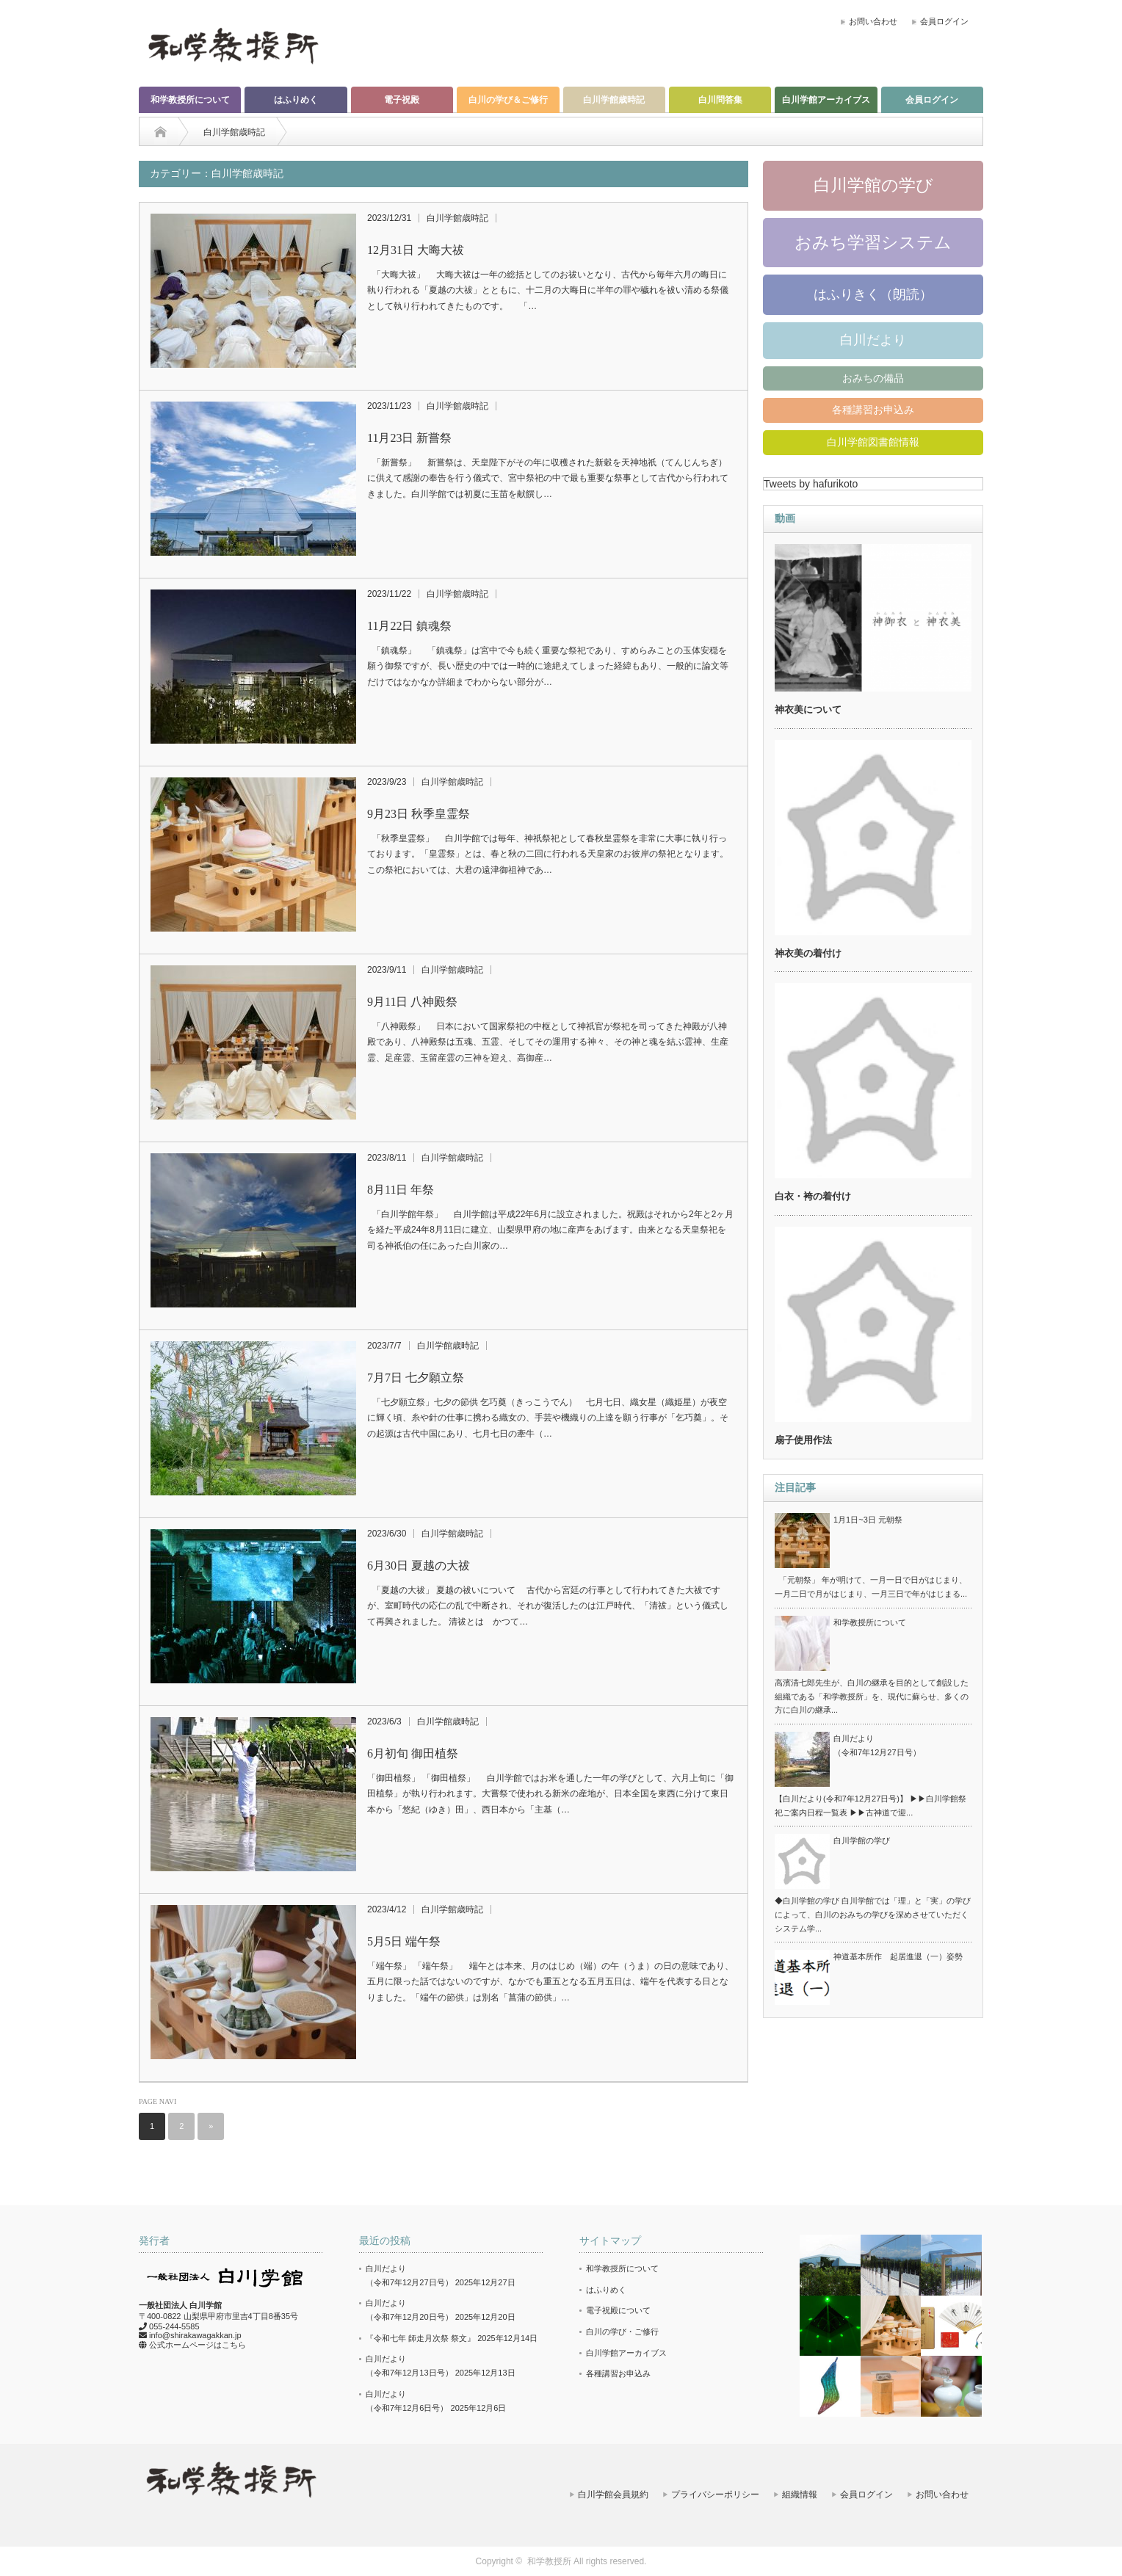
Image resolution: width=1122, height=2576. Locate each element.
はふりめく (296, 100)
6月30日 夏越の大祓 (418, 1565)
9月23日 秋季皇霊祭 (418, 814)
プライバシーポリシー (715, 2494)
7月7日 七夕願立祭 (415, 1377)
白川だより (873, 340)
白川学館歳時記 (614, 100)
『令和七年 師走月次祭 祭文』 (420, 2338)
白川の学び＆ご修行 (508, 100)
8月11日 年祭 (400, 1189)
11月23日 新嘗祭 (409, 438)
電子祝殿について (618, 2310)
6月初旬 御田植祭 (412, 1753)
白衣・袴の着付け (813, 1196)
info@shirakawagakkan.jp (195, 2335)
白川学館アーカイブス (826, 100)
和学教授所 (549, 2561)
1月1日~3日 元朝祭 (867, 1519)
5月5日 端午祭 (404, 1941)
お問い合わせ (873, 21)
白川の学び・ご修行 (622, 2331)
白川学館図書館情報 (873, 442)
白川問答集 (720, 100)
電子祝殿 (401, 100)
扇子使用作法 (803, 1439)
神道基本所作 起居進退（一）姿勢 (898, 1956)
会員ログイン (944, 21)
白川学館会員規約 (613, 2494)
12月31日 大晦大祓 (415, 250)
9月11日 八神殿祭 (412, 1001)
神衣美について (808, 709)
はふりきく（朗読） (873, 294)
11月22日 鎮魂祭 (409, 626)
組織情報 (799, 2494)
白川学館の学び (873, 185)
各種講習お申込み (873, 410)
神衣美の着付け (808, 953)
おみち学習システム (873, 242)
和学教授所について (190, 100)
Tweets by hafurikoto (811, 484)
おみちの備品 (873, 378)
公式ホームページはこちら (197, 2344)
